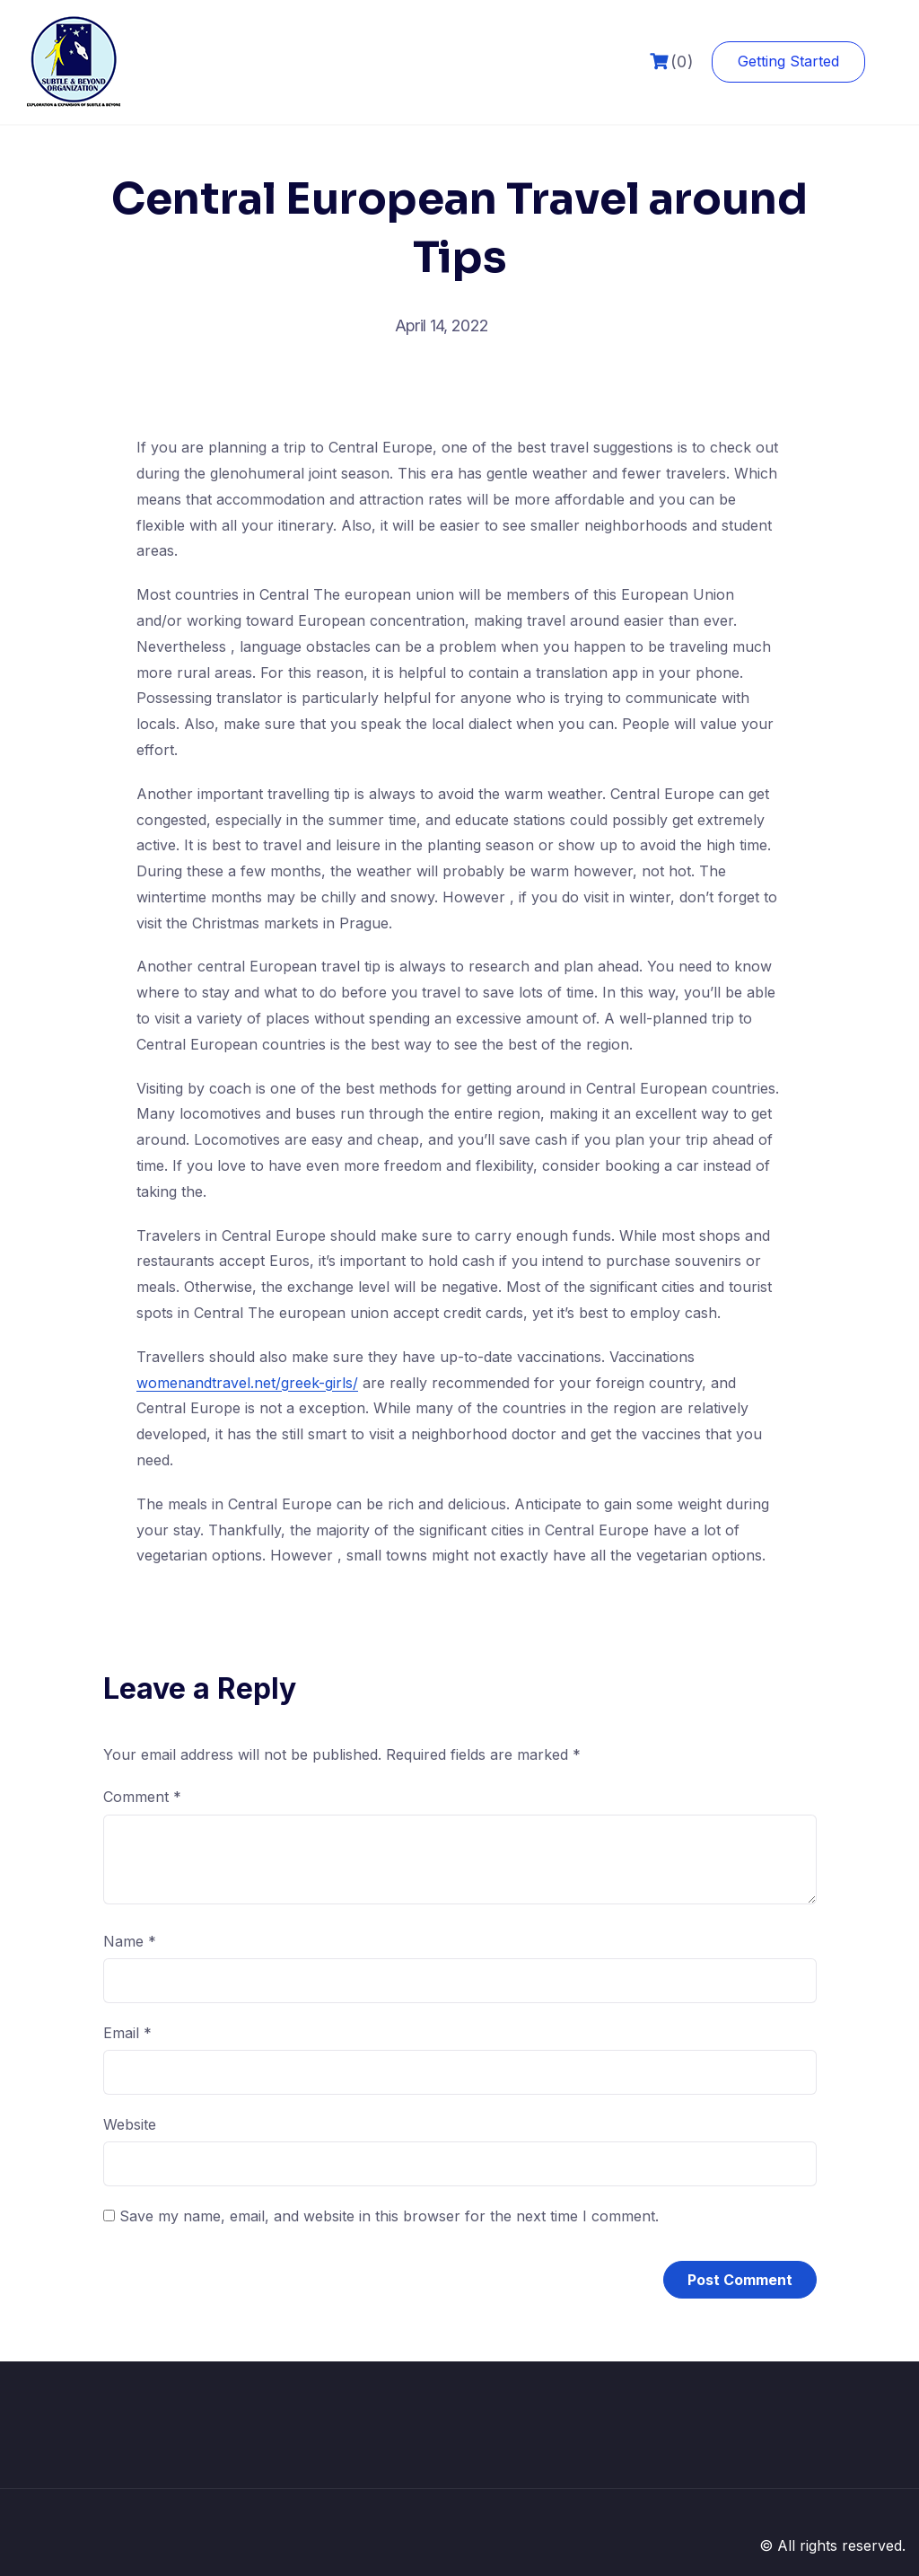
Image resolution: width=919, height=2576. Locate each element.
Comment (142, 1797)
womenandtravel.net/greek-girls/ (247, 1383)
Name (129, 1941)
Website (129, 2124)
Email (127, 2033)
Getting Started (788, 61)
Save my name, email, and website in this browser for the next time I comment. (389, 2216)
